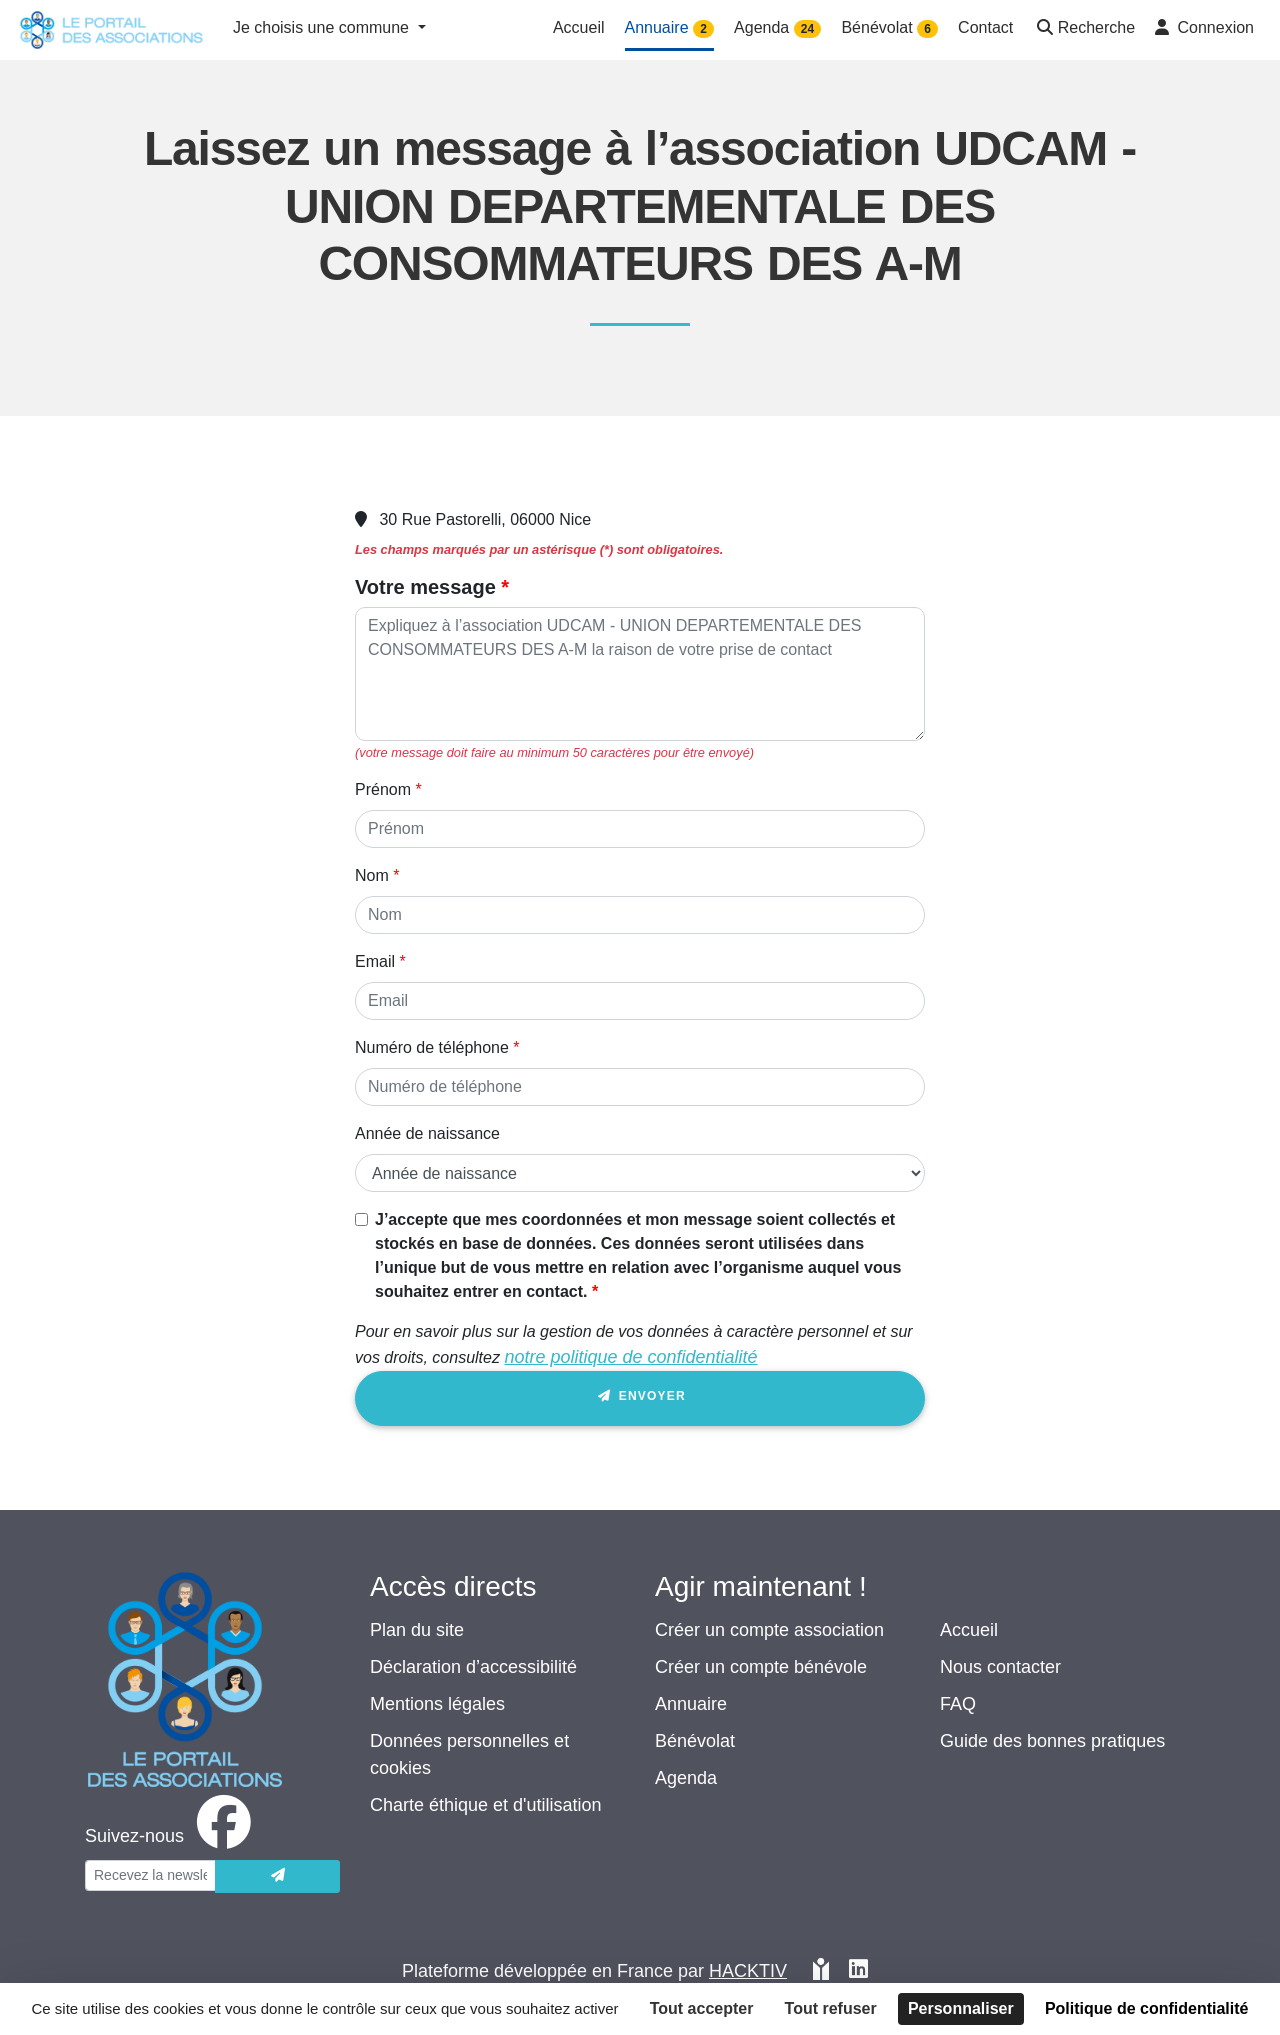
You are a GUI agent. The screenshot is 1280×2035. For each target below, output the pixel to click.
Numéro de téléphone (432, 1047)
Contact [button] (985, 27)
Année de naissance (427, 1133)
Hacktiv (748, 1971)
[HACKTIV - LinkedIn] (858, 1971)
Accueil (969, 1630)
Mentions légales (437, 1704)
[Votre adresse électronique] (150, 1875)
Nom (372, 875)
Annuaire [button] (670, 28)
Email (375, 961)
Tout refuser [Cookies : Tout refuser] (831, 2008)
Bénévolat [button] (889, 28)
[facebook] (172, 1836)
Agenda (686, 1778)
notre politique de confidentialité (630, 1357)
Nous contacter (1000, 1667)
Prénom (383, 789)
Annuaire (691, 1704)
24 (807, 29)
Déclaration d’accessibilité (473, 1667)
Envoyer (640, 1399)
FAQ (958, 1704)
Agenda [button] (777, 28)
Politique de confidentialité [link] (1147, 2008)
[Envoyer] (277, 1876)
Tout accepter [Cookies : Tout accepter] (702, 2008)
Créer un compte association (769, 1630)
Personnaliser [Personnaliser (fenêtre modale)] (961, 2008)
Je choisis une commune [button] (323, 27)
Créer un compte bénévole (761, 1667)
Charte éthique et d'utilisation (486, 1805)
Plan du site (417, 1630)
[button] (1084, 29)
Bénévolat (695, 1741)
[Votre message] (640, 674)
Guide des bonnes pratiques (1052, 1741)
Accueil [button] (579, 27)
